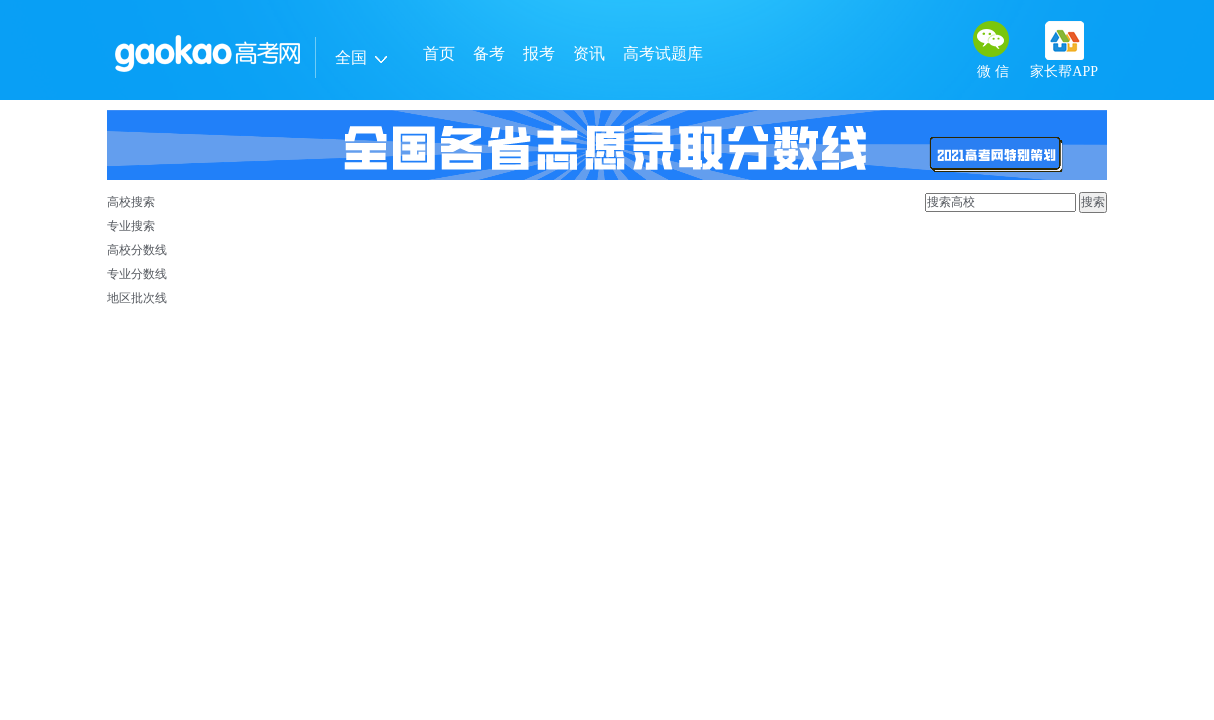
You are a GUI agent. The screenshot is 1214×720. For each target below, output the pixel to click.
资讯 (589, 53)
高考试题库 (663, 53)
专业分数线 (137, 274)
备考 (489, 53)
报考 (539, 53)
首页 (439, 53)
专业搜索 (131, 226)
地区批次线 (137, 298)
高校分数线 (137, 250)
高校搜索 (131, 202)
